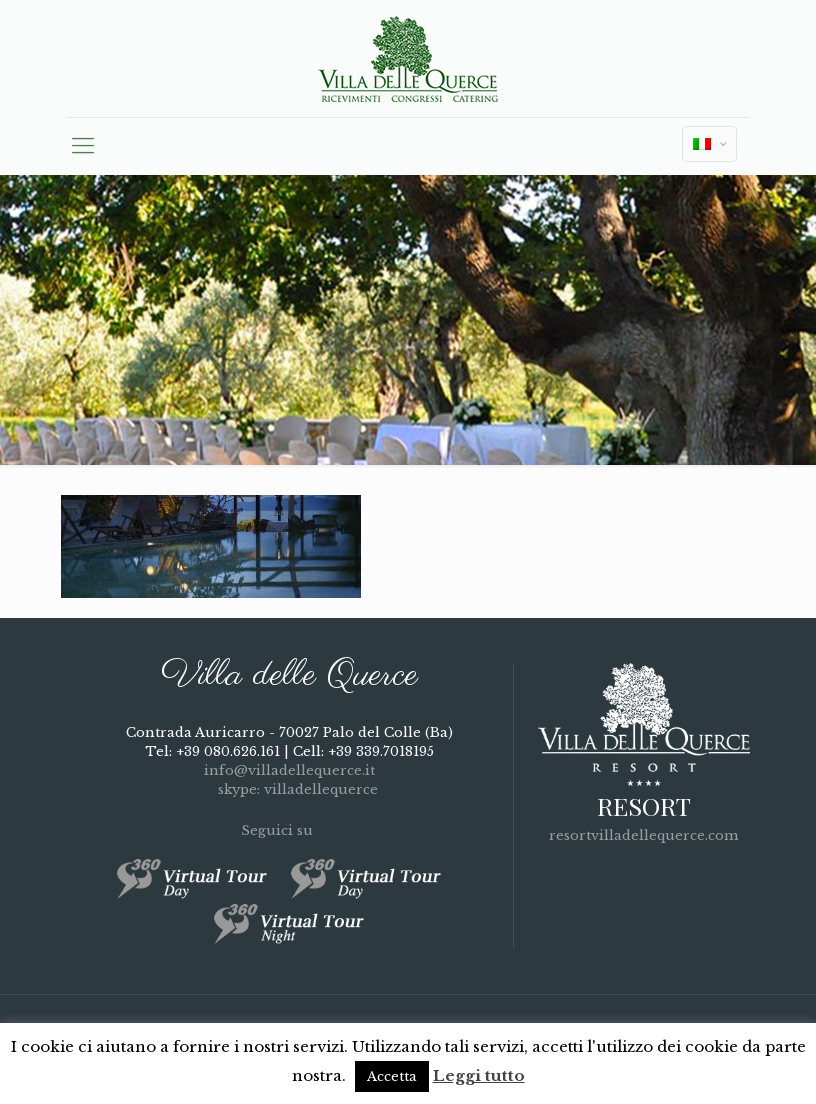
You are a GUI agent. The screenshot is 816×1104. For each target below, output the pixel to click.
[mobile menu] (83, 146)
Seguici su (289, 830)
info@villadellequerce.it (289, 770)
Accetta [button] (392, 1076)
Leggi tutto (479, 1075)
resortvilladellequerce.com (643, 835)
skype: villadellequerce (289, 789)
